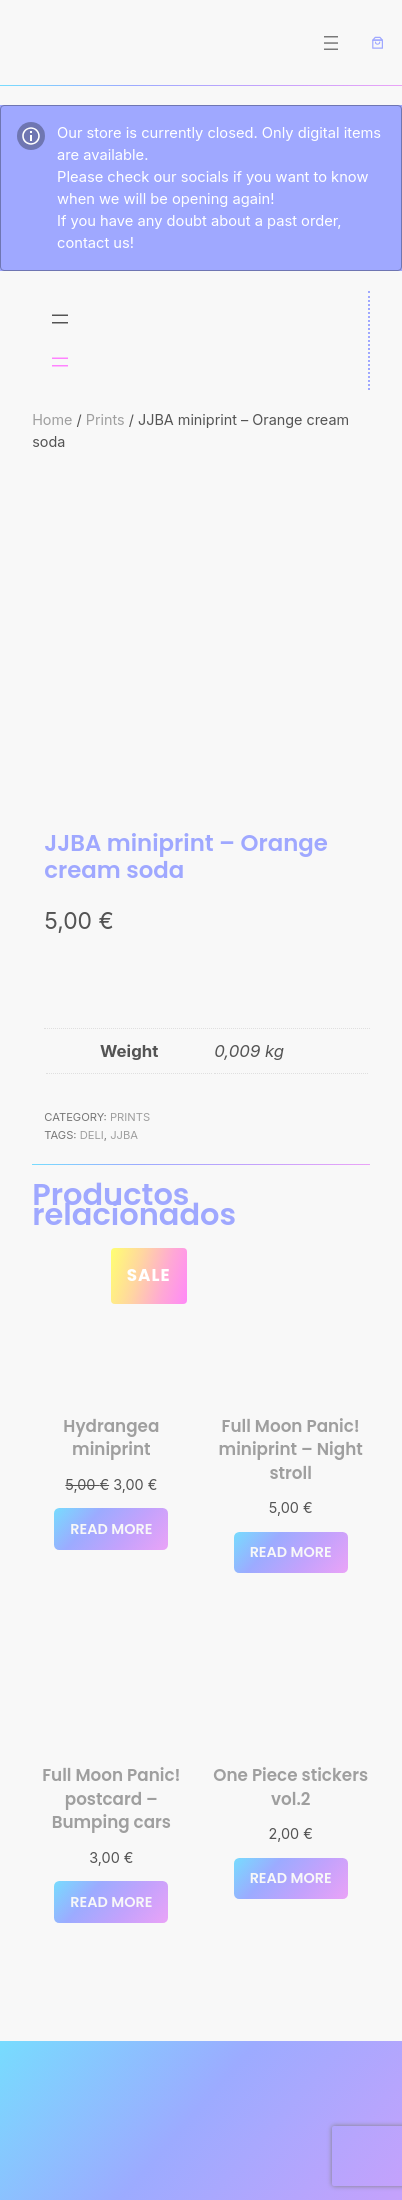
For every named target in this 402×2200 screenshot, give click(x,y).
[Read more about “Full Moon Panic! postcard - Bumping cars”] (111, 1902)
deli (92, 1135)
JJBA (124, 1135)
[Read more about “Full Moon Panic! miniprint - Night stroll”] (291, 1553)
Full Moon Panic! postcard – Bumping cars (111, 1799)
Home (52, 419)
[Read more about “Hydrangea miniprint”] (111, 1529)
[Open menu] (331, 43)
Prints (105, 419)
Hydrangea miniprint (111, 1438)
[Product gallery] (201, 642)
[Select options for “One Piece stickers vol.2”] (291, 1879)
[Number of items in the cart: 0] (378, 43)
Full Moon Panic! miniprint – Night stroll (291, 1450)
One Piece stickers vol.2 (290, 1787)
